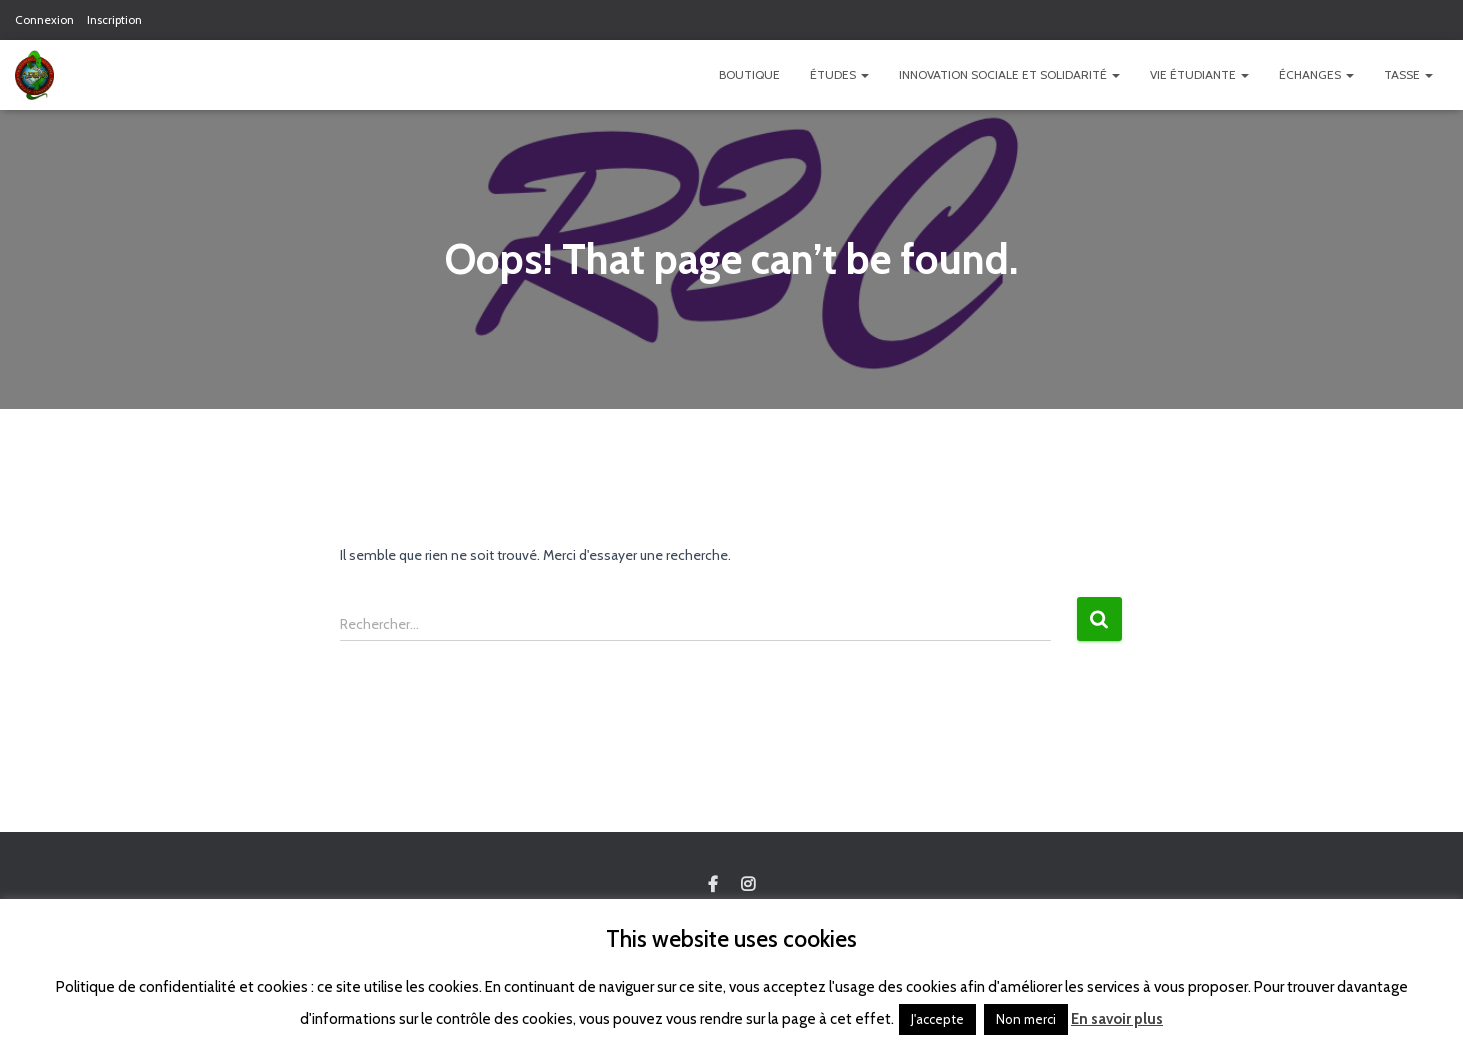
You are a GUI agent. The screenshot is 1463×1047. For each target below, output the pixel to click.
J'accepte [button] (937, 1019)
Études (839, 74)
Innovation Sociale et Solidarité (1009, 74)
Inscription (114, 19)
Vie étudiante (1199, 74)
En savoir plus (1117, 1019)
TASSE (1408, 74)
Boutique (749, 74)
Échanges (1316, 74)
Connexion (44, 19)
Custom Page (713, 885)
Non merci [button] (1026, 1019)
